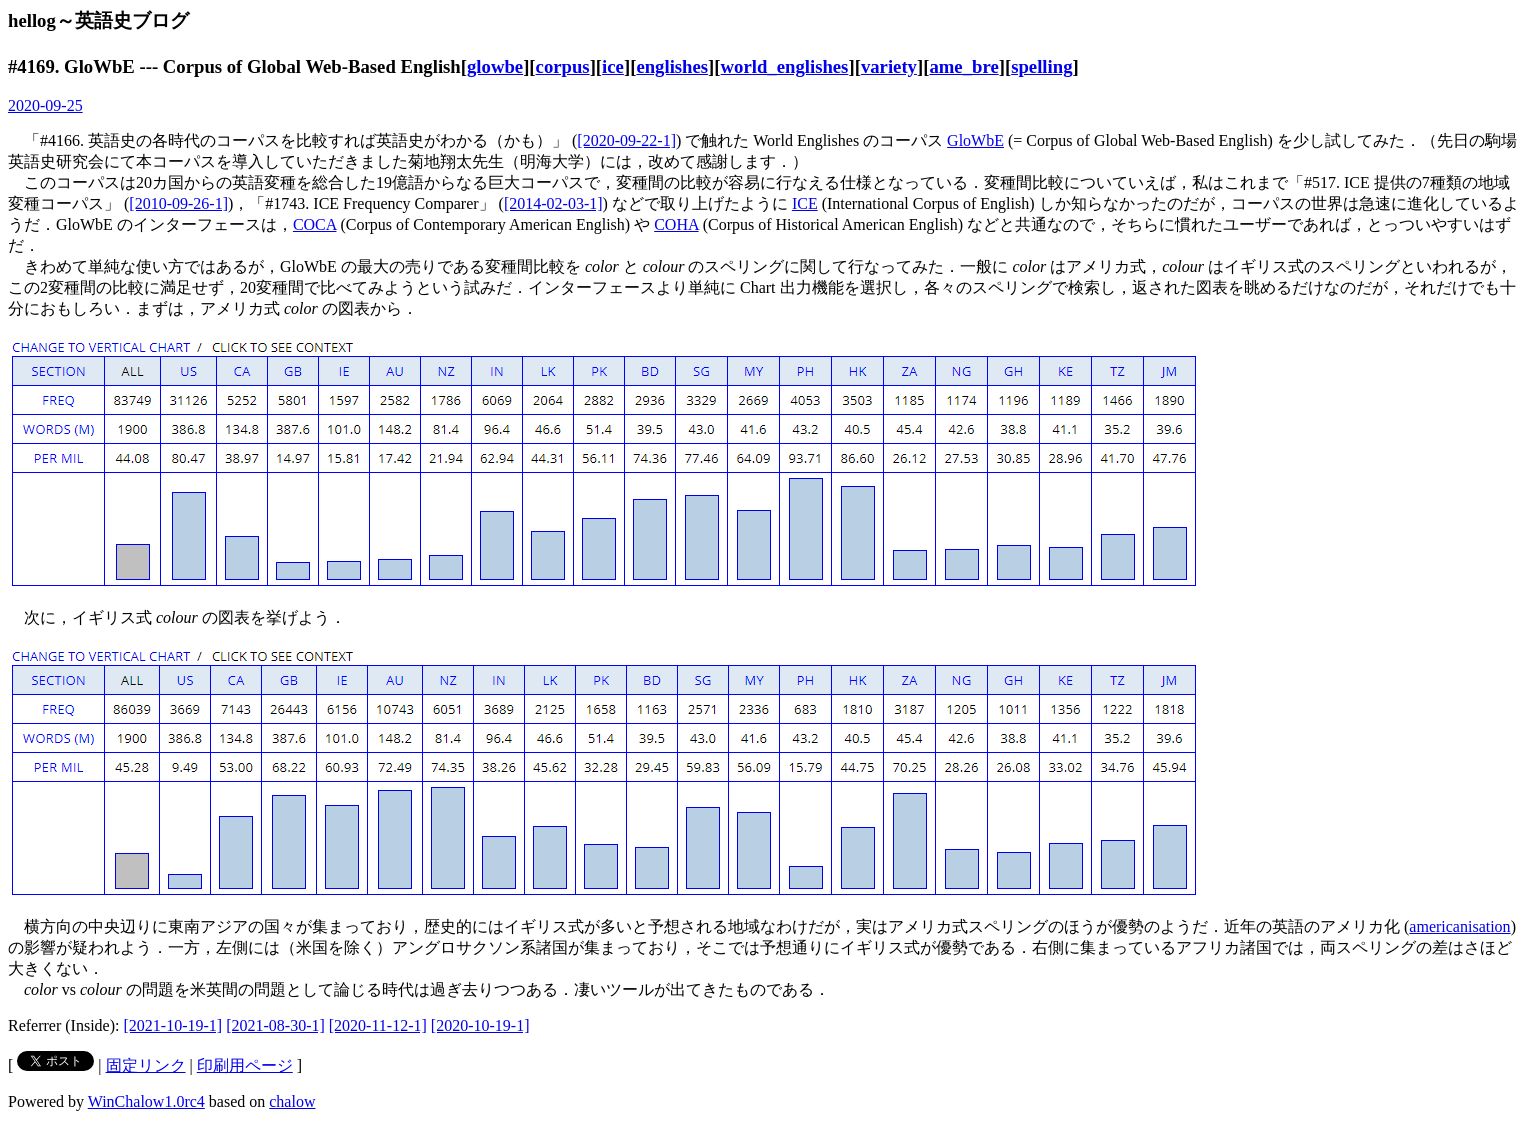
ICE (805, 203)
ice (613, 66)
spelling (1041, 66)
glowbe (495, 66)
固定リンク (146, 1065)
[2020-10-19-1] (480, 1025)
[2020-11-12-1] (378, 1025)
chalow (292, 1101)
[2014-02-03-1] (553, 203)
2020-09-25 (45, 105)
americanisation (1459, 926)
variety (889, 66)
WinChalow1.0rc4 (146, 1101)
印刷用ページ (245, 1065)
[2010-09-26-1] (178, 203)
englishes (672, 66)
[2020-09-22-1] (626, 140)
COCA (315, 224)
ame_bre (963, 66)
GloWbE (975, 140)
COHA (676, 224)
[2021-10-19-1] (173, 1025)
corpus (563, 66)
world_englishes (785, 66)
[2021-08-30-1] (275, 1025)
